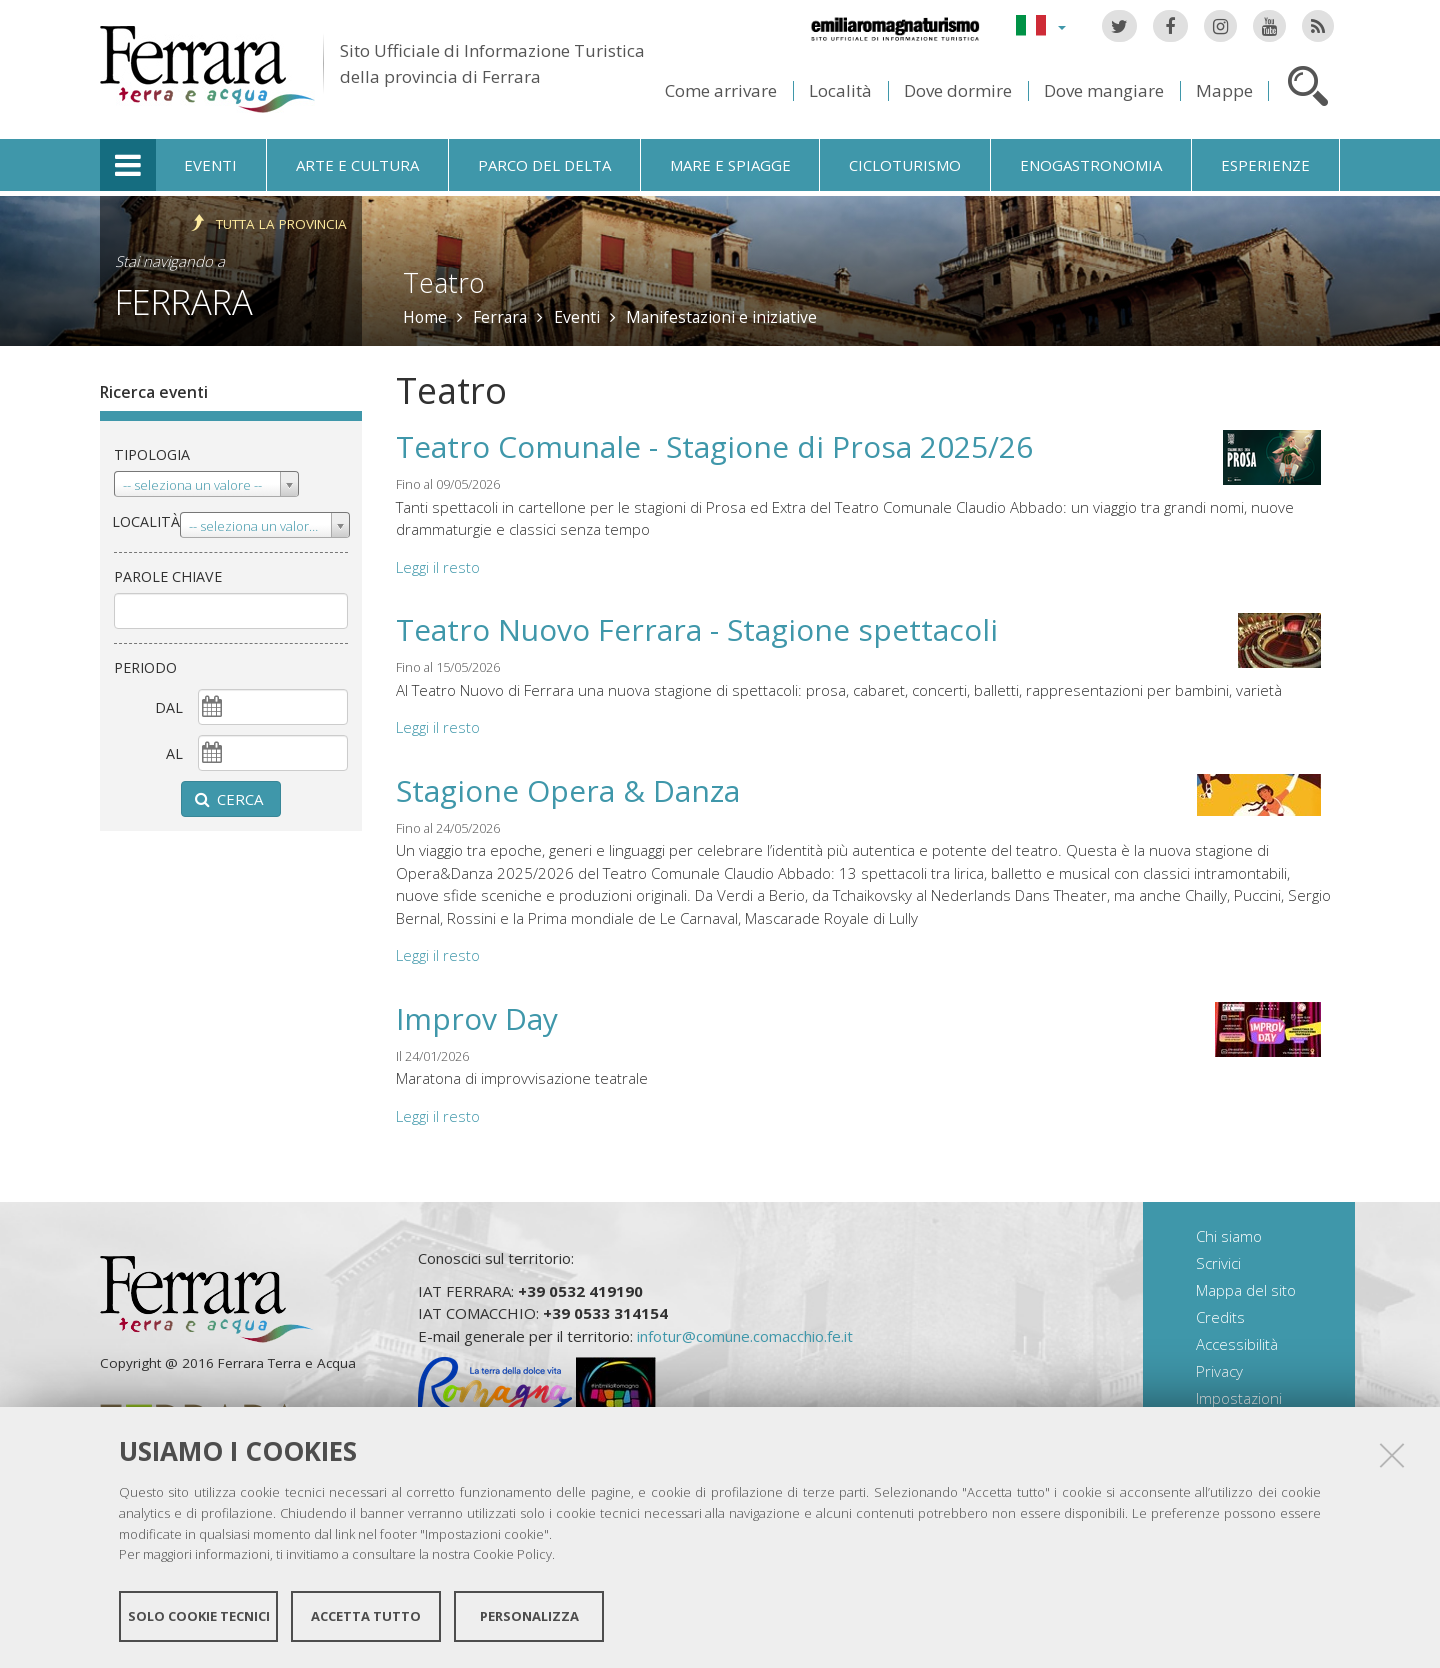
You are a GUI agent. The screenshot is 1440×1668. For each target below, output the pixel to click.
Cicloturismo (905, 165)
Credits (1220, 1317)
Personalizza (529, 1616)
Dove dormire (958, 90)
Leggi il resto (438, 567)
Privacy (1219, 1371)
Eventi (210, 165)
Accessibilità (1237, 1344)
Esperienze (1265, 165)
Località (840, 90)
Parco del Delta (544, 165)
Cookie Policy (512, 1554)
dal (169, 707)
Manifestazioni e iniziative (721, 317)
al (174, 753)
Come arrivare (721, 90)
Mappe (1224, 90)
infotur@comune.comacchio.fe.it (745, 1336)
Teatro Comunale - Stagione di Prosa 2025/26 (714, 446)
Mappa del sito (1246, 1290)
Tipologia (152, 454)
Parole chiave (168, 576)
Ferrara (184, 301)
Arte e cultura (357, 165)
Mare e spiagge (730, 165)
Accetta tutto (366, 1616)
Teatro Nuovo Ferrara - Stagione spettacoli (697, 629)
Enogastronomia (1091, 165)
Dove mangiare (1104, 90)
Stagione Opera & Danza (568, 790)
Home (425, 317)
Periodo (145, 667)
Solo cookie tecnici (199, 1616)
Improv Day (477, 1018)
